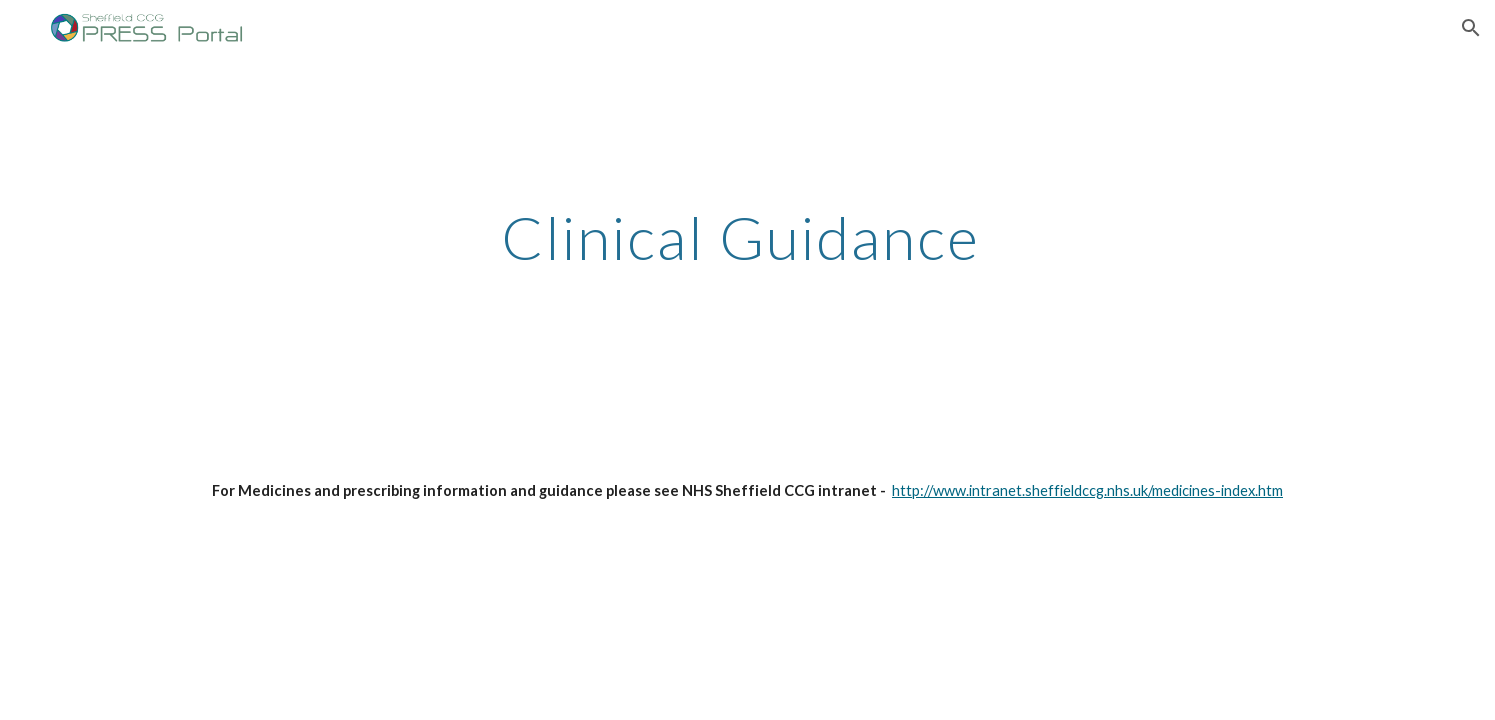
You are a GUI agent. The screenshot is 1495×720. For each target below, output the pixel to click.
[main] (747, 207)
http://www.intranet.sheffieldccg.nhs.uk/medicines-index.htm (1087, 490)
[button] (1471, 28)
